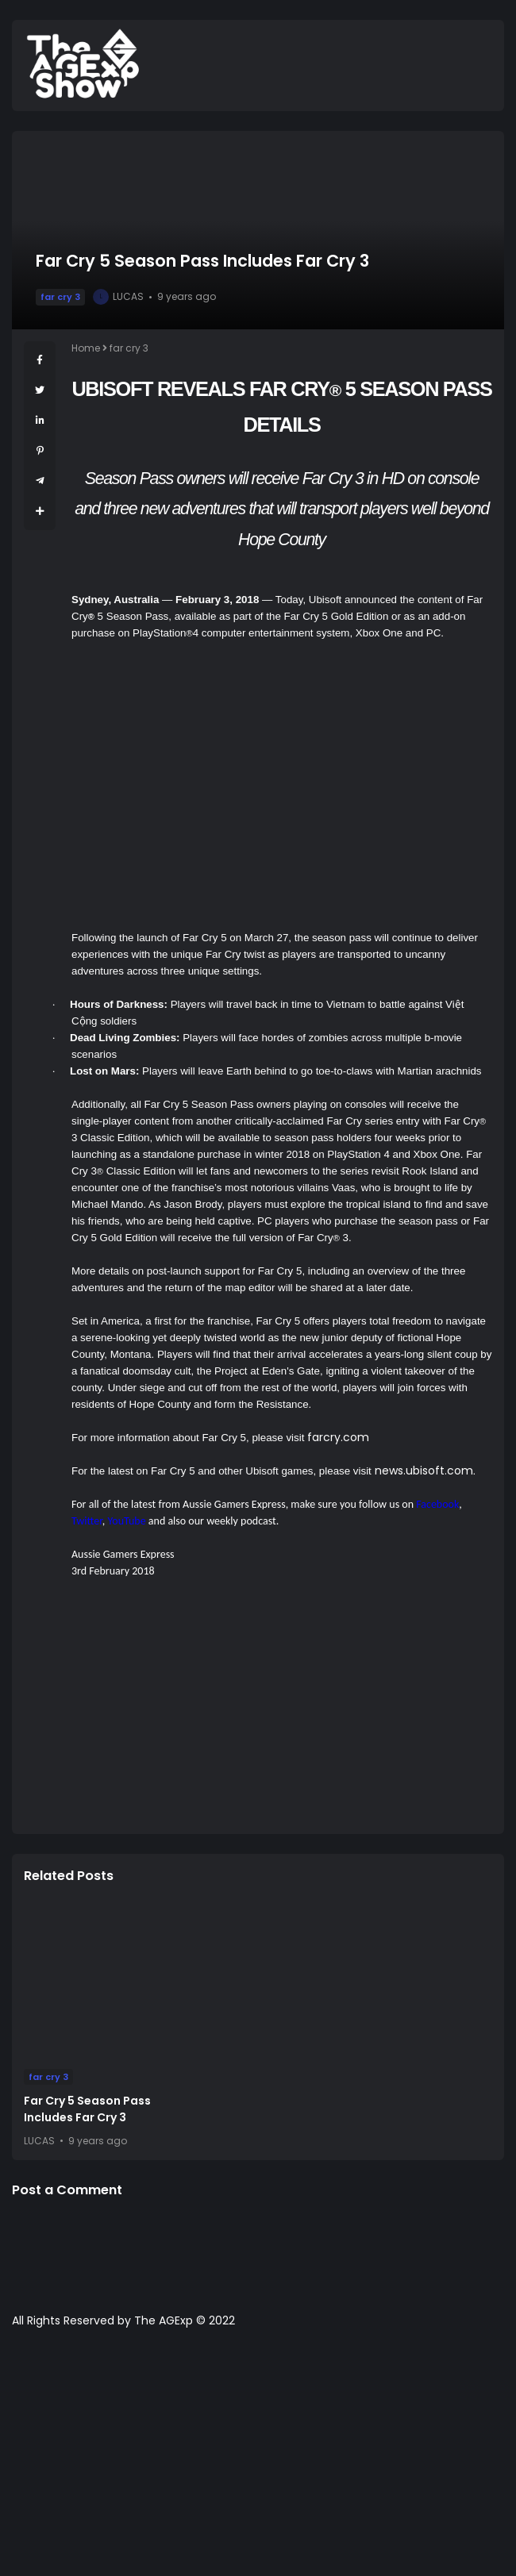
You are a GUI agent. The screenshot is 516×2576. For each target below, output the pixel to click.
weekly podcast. (242, 1521)
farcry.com (338, 1437)
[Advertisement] (281, 1711)
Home (85, 348)
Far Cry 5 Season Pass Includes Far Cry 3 (87, 2109)
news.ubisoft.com (424, 1470)
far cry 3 (60, 296)
